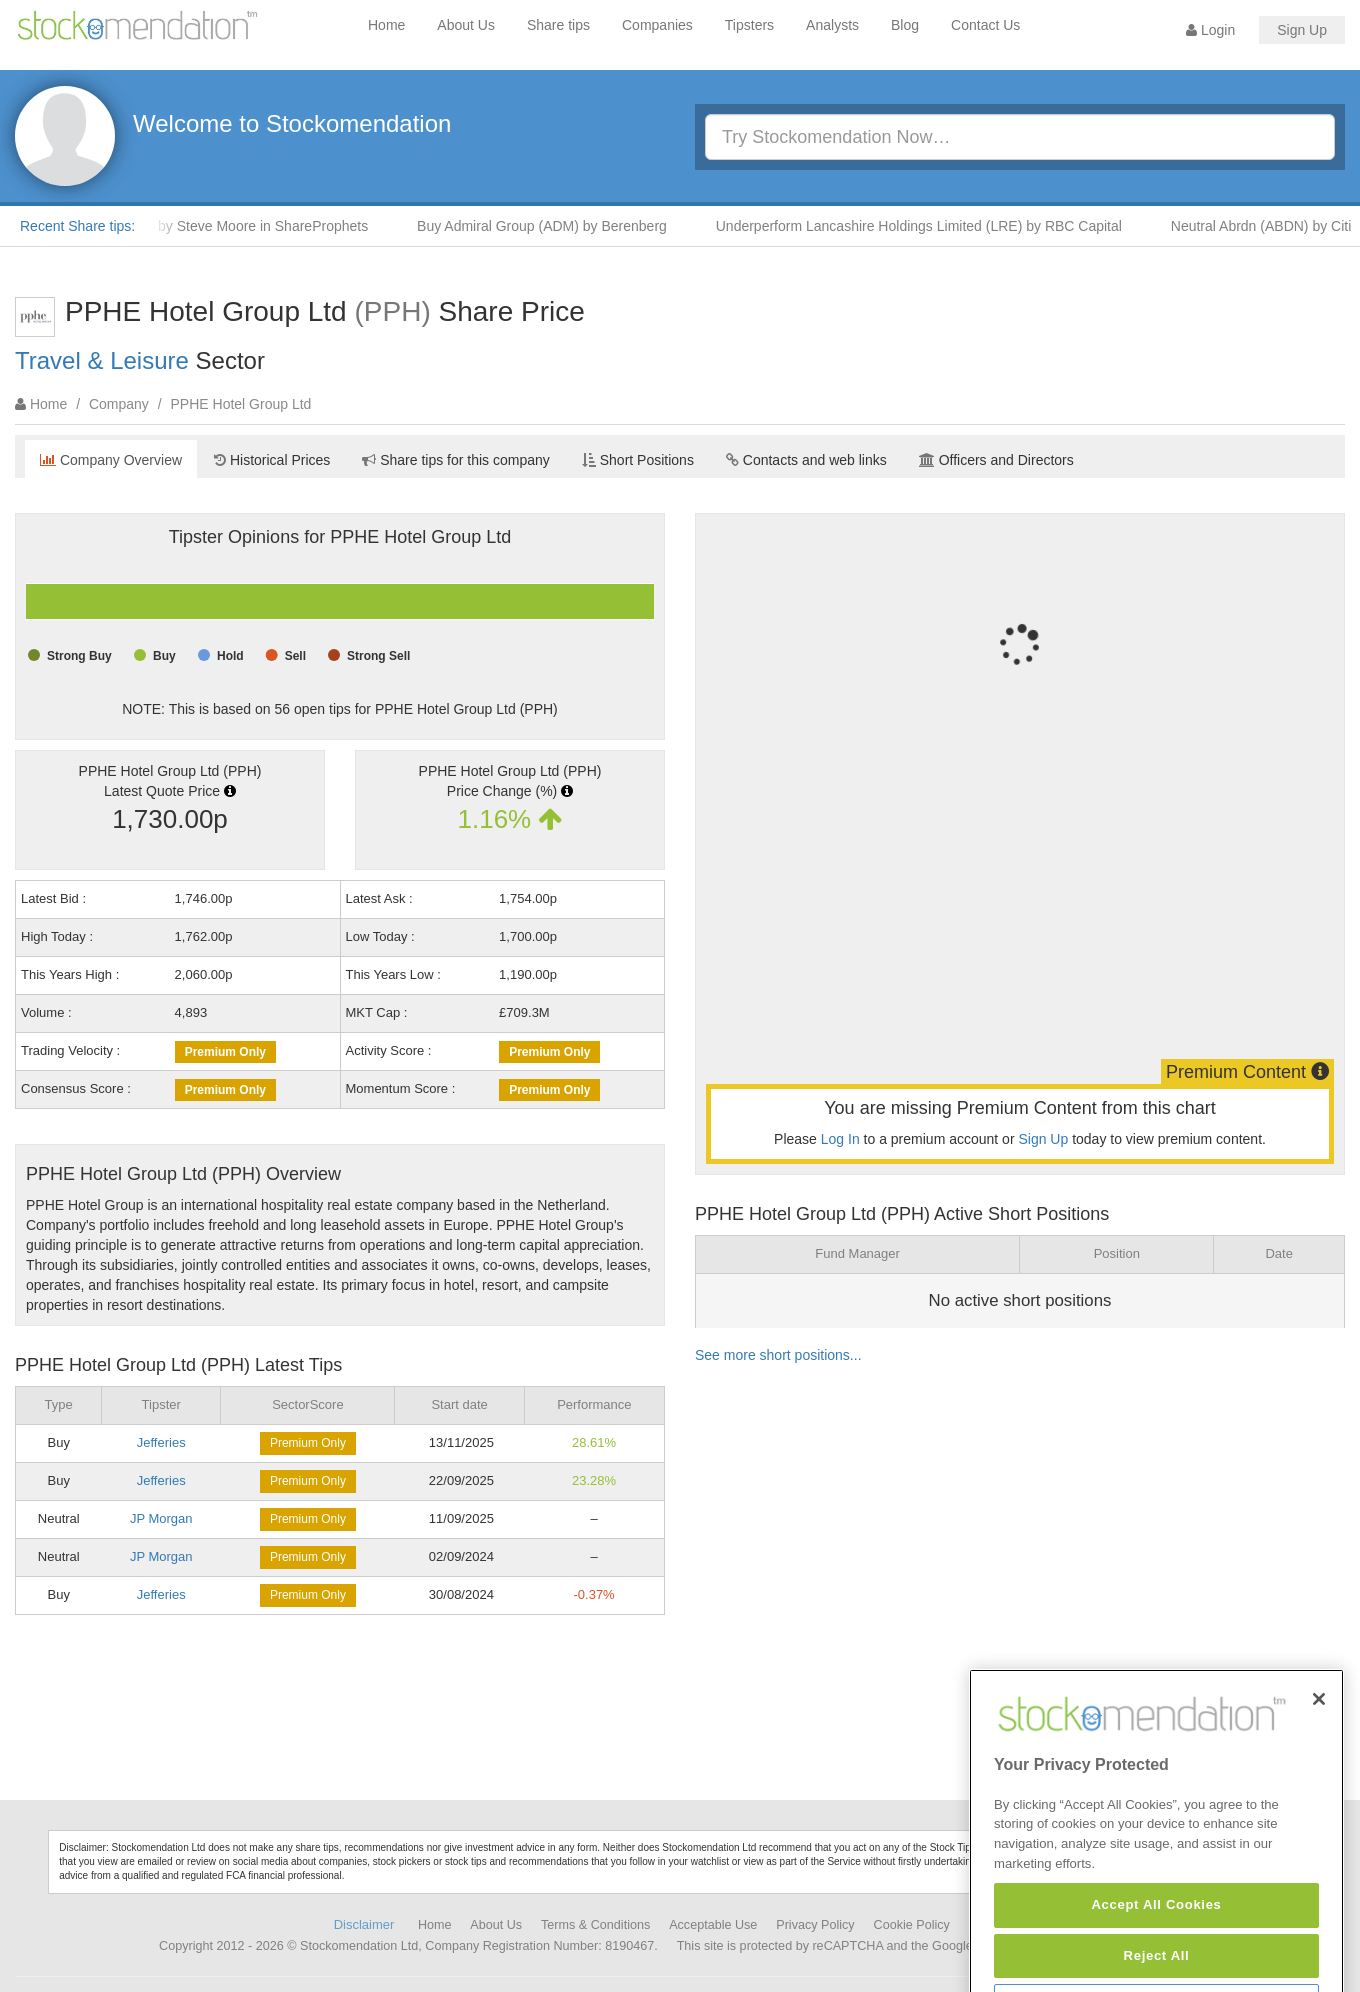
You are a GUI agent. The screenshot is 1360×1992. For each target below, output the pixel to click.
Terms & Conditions (595, 1925)
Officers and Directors (996, 460)
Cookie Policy (912, 1925)
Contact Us (985, 25)
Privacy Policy (815, 1925)
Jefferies (161, 1442)
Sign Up (1302, 30)
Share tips (558, 25)
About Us (466, 25)
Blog (905, 25)
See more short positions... (778, 1355)
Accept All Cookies (1156, 1961)
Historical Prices (272, 460)
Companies (657, 25)
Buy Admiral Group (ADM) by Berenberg (554, 226)
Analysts (832, 25)
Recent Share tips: (77, 226)
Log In (840, 1139)
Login (1210, 30)
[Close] (1319, 1756)
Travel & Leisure (102, 360)
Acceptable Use (713, 1925)
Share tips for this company (456, 460)
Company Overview (111, 460)
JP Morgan (161, 1518)
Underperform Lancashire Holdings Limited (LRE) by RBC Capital (931, 226)
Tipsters (749, 25)
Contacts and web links (806, 460)
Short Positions (638, 460)
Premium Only (225, 1052)
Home (386, 25)
